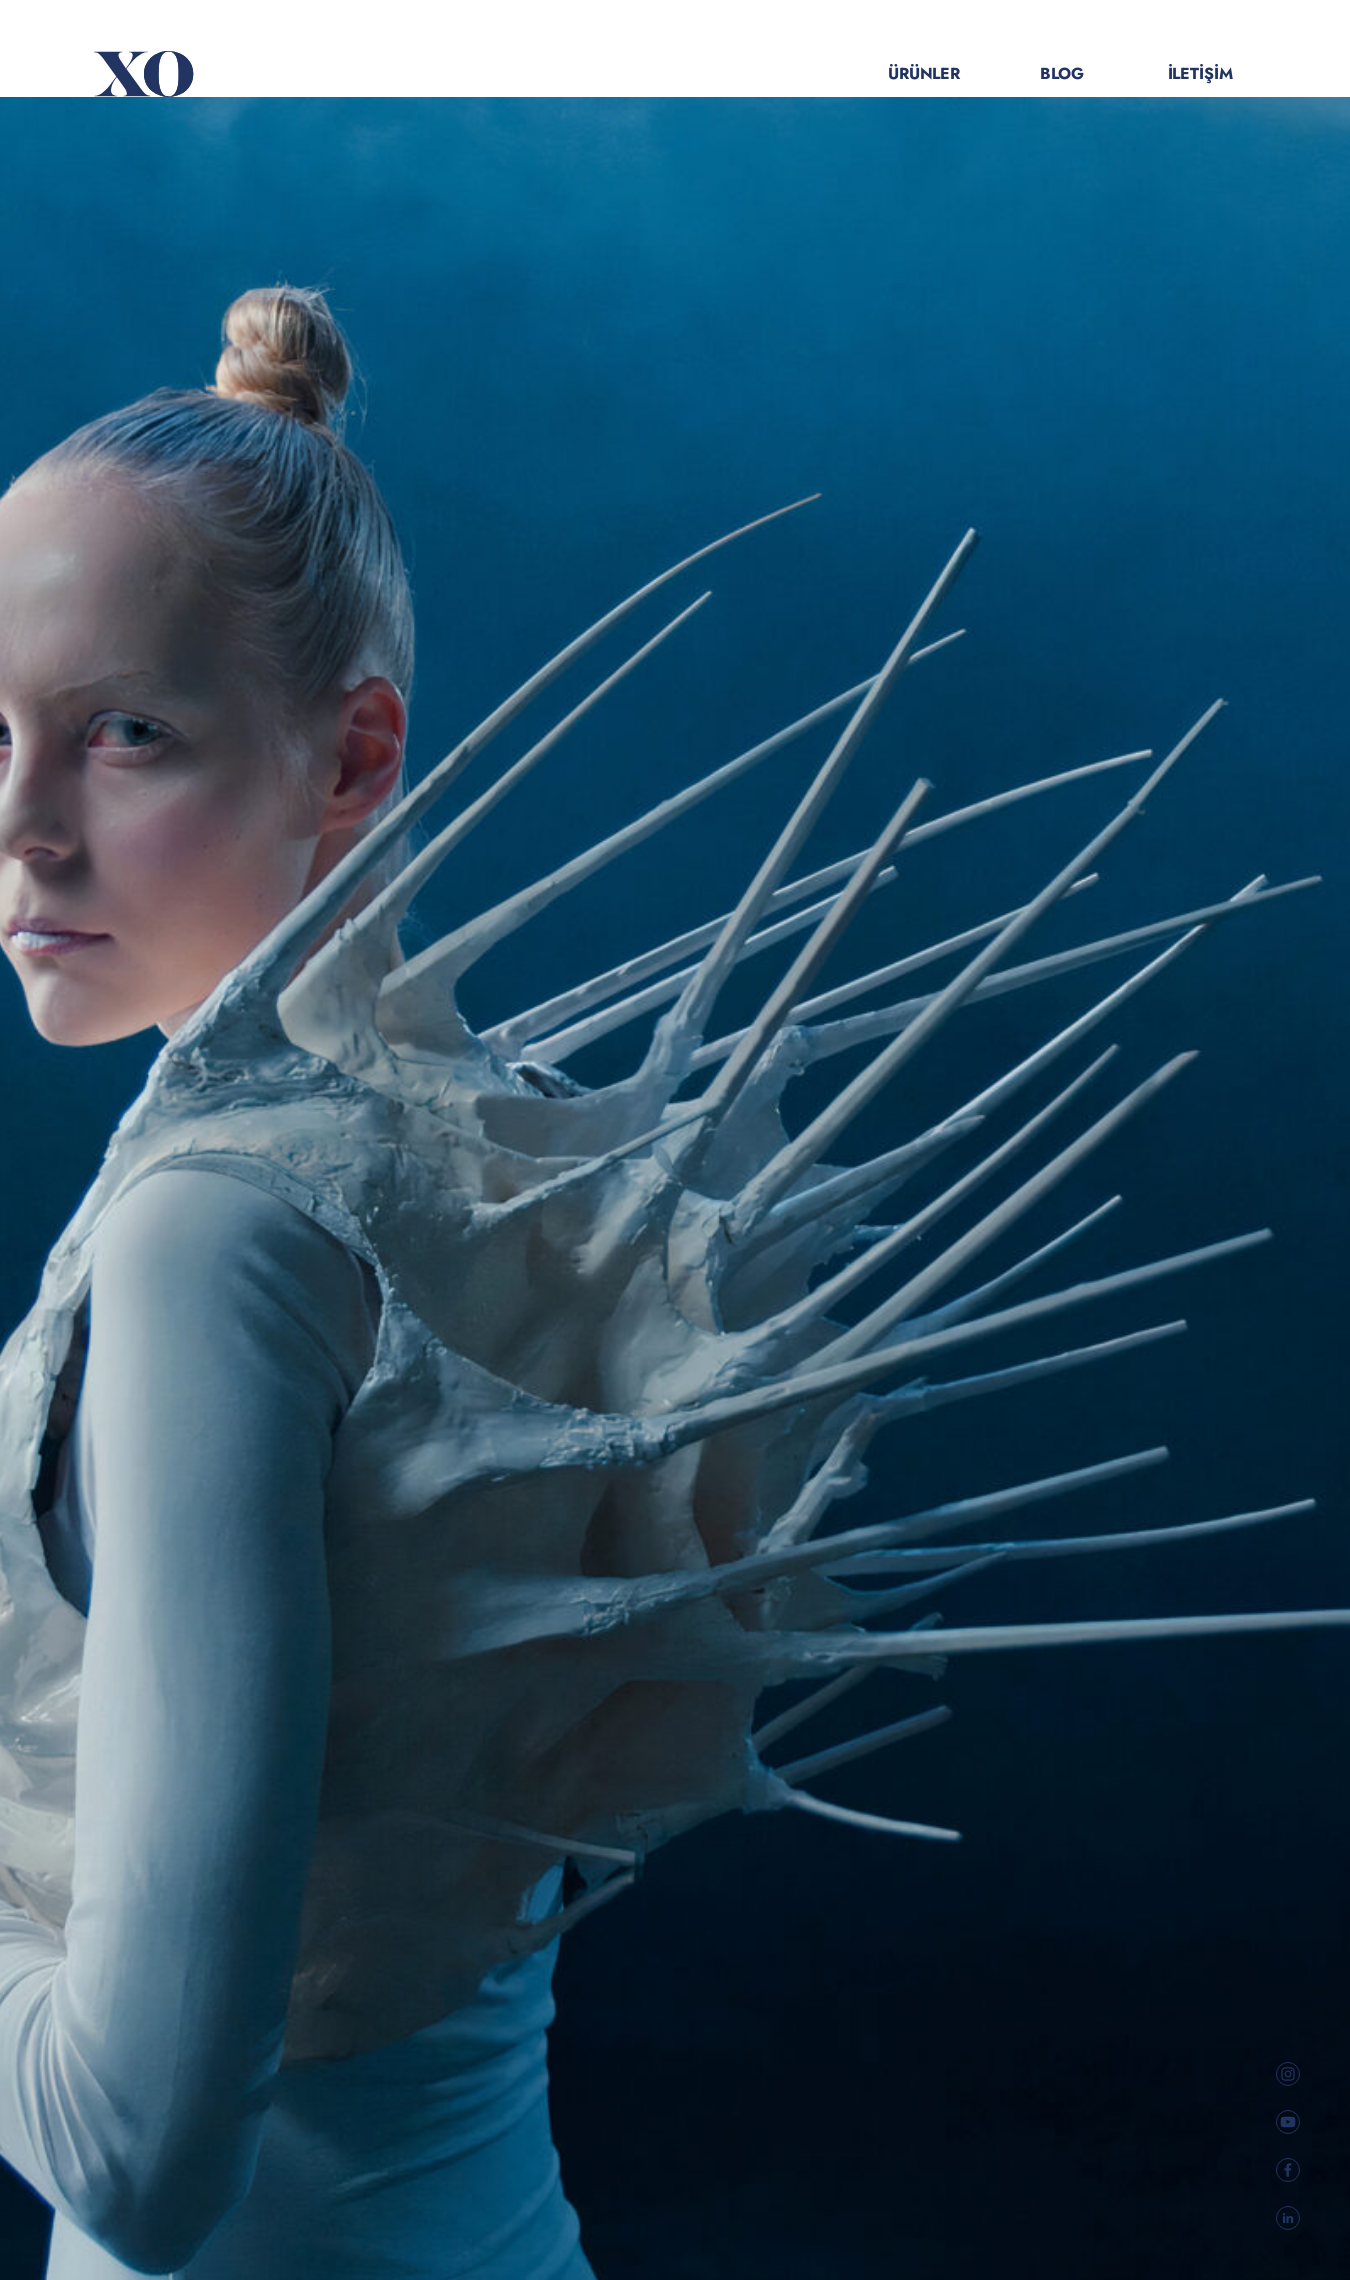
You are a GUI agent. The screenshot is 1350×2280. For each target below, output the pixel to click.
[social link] (1289, 2074)
